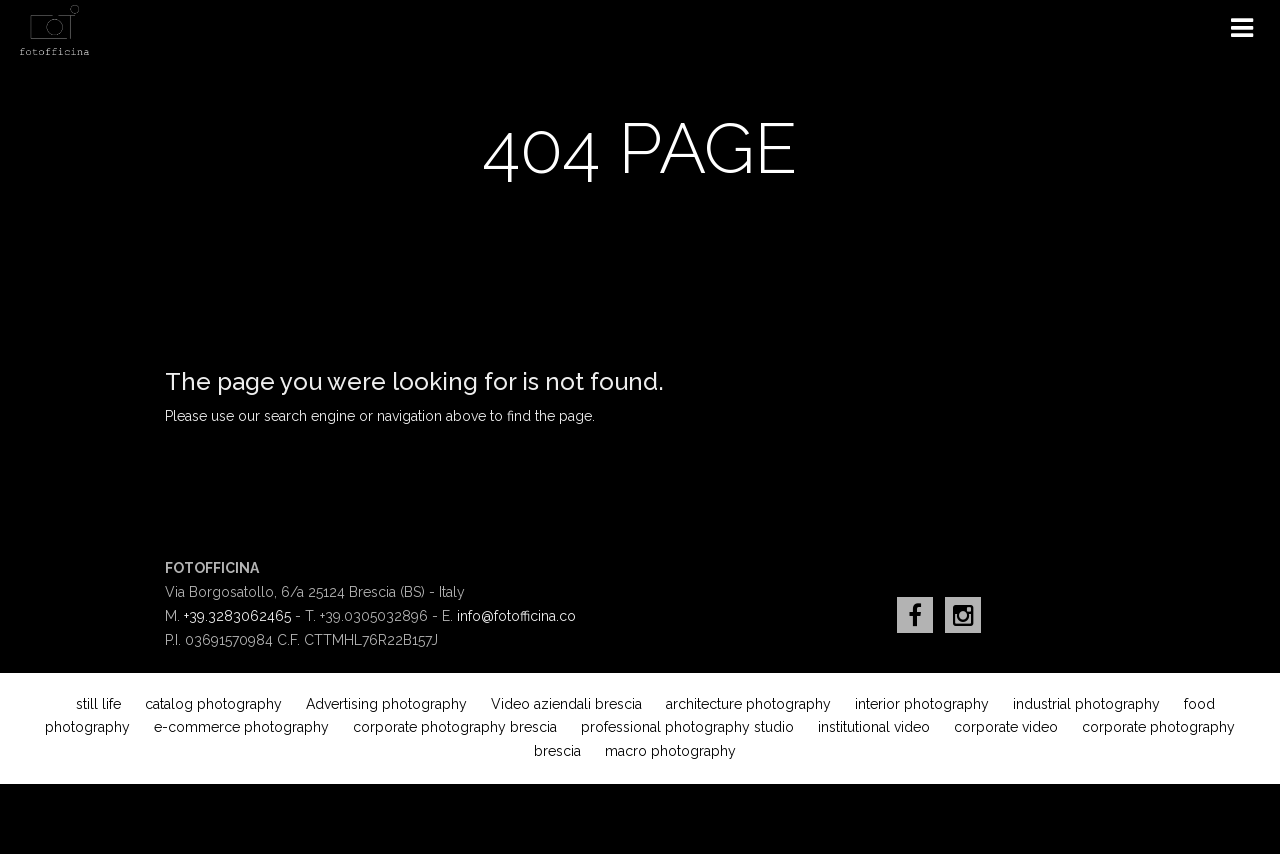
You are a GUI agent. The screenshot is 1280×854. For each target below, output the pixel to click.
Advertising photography (386, 704)
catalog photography (213, 704)
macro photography (670, 751)
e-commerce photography (241, 727)
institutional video (874, 727)
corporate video (1006, 727)
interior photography (922, 704)
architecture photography (748, 704)
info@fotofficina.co (516, 616)
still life (98, 704)
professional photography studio (687, 727)
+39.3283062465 (237, 616)
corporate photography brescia (455, 727)
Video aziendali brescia (566, 704)
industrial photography (1086, 704)
